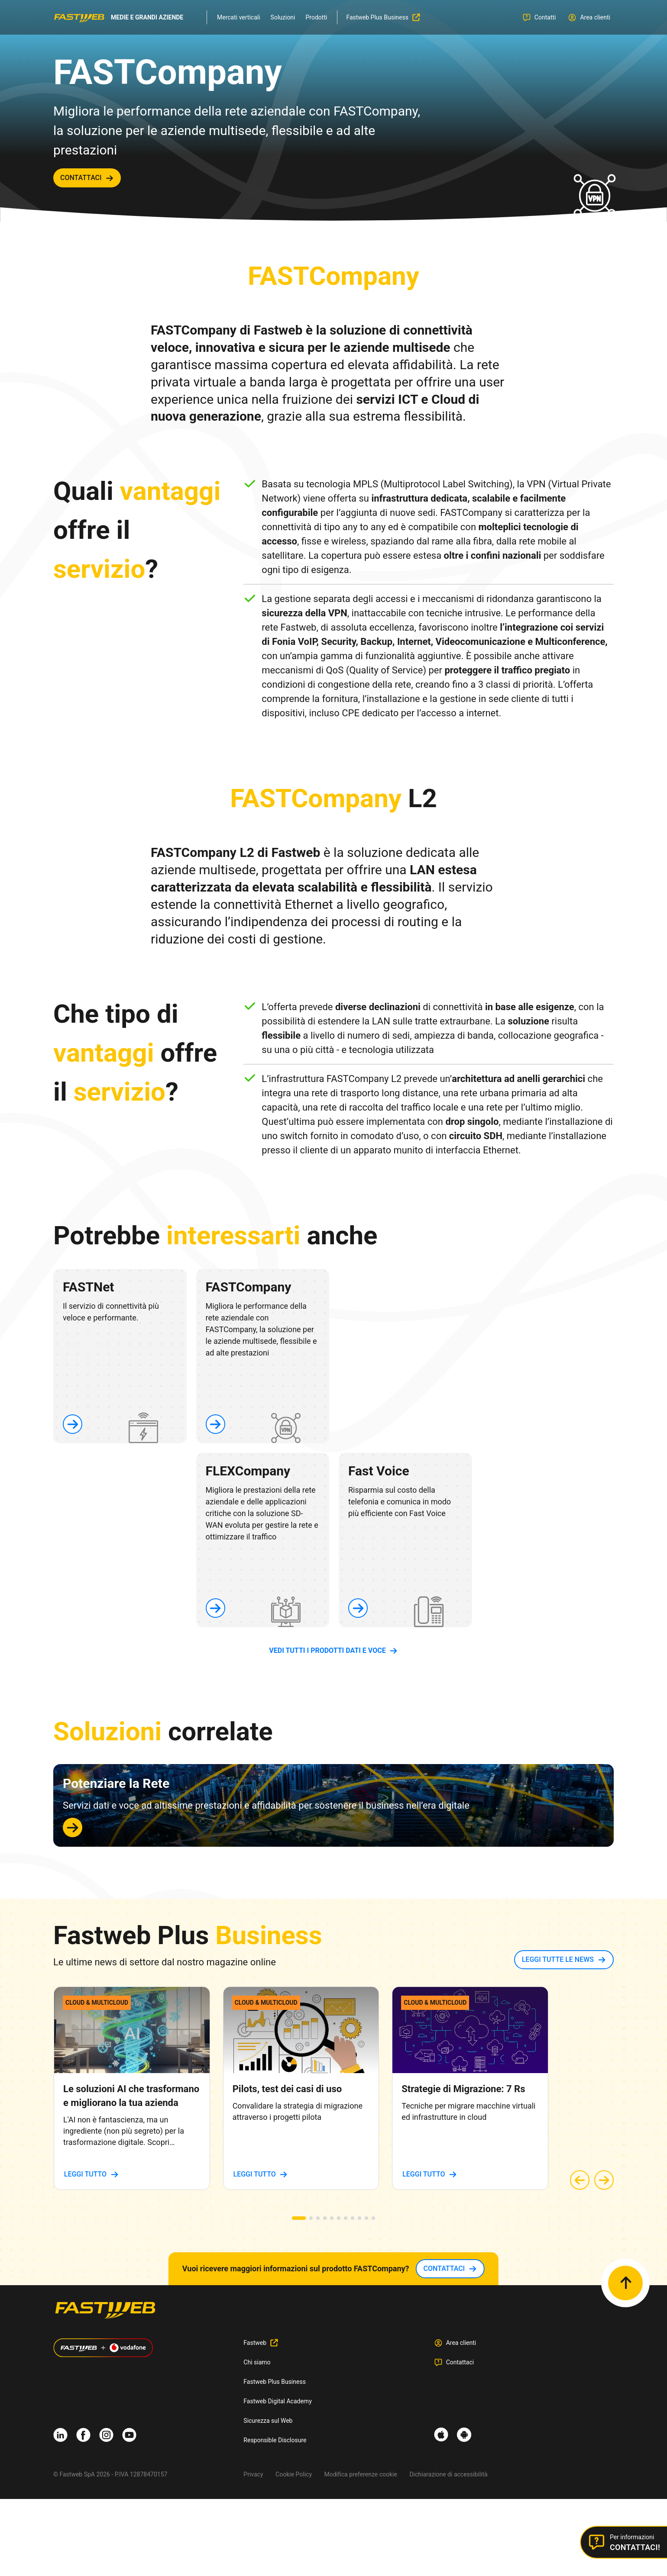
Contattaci (460, 2362)
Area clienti (461, 2342)
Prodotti (316, 17)
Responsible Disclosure (274, 2440)
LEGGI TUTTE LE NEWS (558, 1959)
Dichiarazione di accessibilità (448, 2474)
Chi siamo (256, 2362)
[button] (299, 2218)
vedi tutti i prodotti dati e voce (327, 1650)
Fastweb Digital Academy (277, 2401)
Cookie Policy (293, 2474)
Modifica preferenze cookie (360, 2474)
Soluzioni (283, 17)
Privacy (253, 2474)
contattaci (81, 178)
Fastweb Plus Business (274, 2381)
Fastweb (254, 2342)
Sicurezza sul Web (267, 2420)
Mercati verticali (238, 17)
